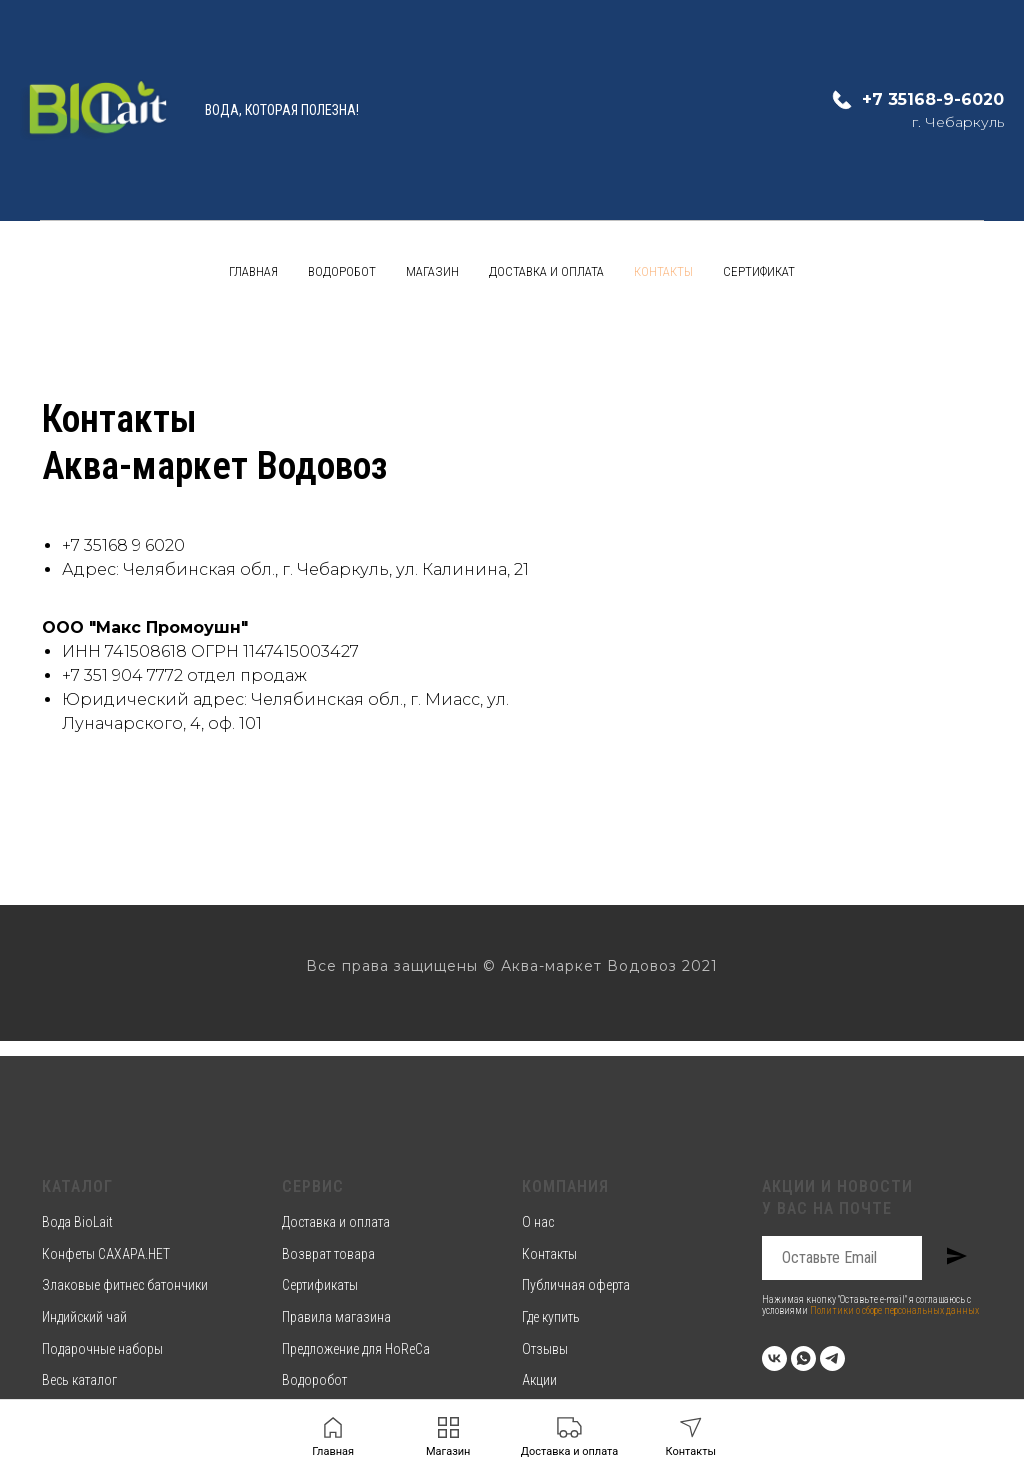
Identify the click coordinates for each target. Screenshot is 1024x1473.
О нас (538, 1222)
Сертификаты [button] (320, 1285)
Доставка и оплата (546, 271)
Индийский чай (84, 1317)
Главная (253, 271)
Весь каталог (79, 1380)
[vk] (774, 1358)
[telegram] (832, 1358)
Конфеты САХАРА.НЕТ (106, 1254)
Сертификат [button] (759, 271)
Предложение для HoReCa (356, 1349)
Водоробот (342, 271)
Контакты (663, 271)
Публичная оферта (576, 1285)
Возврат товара (328, 1254)
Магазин (432, 271)
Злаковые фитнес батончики (125, 1285)
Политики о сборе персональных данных (894, 1310)
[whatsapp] (803, 1358)
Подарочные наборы (102, 1349)
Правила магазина (336, 1317)
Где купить (551, 1317)
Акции (539, 1380)
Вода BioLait (77, 1222)
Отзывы (545, 1349)
